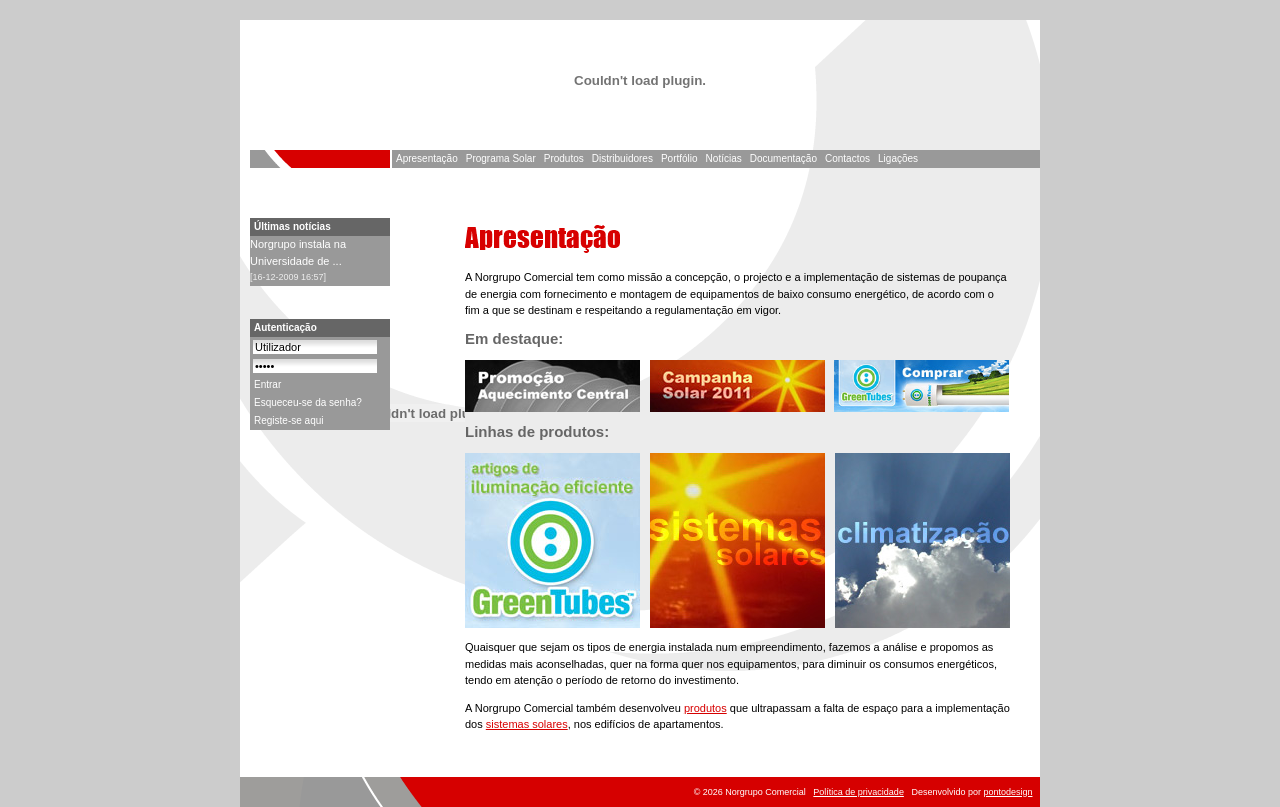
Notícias (724, 158)
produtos (705, 708)
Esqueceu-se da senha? (308, 402)
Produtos (564, 158)
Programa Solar (501, 158)
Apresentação (427, 158)
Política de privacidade (858, 792)
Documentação (783, 158)
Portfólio (679, 158)
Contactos (847, 158)
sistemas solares (527, 724)
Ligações (898, 158)
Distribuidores (622, 158)
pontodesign (1007, 792)
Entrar (267, 384)
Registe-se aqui (288, 420)
